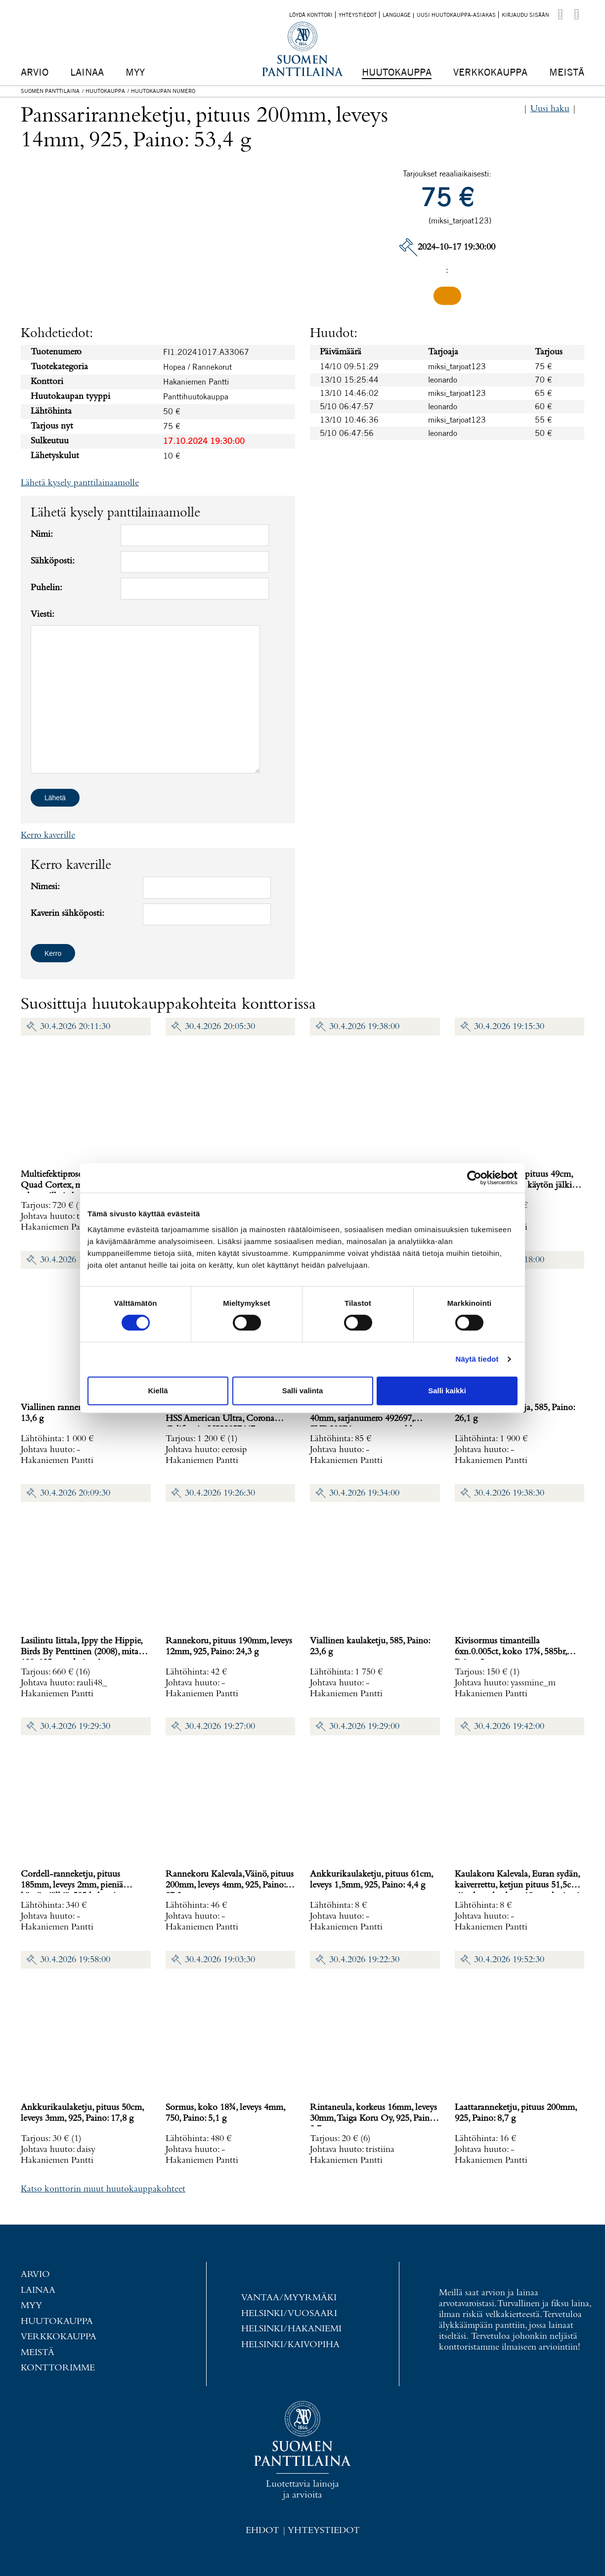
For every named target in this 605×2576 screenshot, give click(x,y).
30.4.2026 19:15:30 (509, 1026)
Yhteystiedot (358, 14)
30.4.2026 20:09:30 (75, 1493)
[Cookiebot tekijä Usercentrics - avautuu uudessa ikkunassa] (474, 1177)
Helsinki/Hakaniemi (291, 2329)
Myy (135, 72)
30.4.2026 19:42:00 (509, 1726)
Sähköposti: (53, 561)
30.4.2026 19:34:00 (364, 1493)
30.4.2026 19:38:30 (509, 1493)
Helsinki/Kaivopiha (290, 2345)
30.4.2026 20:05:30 (220, 1026)
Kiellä (158, 1390)
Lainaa (87, 72)
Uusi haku (549, 109)
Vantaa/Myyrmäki (289, 2298)
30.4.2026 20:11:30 (75, 1026)
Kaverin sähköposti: (67, 913)
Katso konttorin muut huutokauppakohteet (103, 2189)
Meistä (566, 72)
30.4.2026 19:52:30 (509, 1960)
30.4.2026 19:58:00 (75, 1960)
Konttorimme (58, 2368)
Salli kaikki (447, 1390)
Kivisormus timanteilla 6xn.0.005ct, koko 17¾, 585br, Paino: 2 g (510, 1652)
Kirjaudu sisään (525, 14)
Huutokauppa (397, 72)
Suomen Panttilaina (50, 90)
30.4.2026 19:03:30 (220, 1960)
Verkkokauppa (490, 72)
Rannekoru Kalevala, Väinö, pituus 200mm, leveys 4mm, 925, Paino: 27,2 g (230, 1885)
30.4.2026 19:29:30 (75, 1726)
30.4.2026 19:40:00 (75, 1260)
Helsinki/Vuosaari (289, 2313)
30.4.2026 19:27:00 (220, 1726)
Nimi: (42, 534)
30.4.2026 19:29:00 (364, 1726)
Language (397, 14)
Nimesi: (45, 887)
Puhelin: (46, 588)
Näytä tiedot (477, 1359)
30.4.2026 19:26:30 (220, 1493)
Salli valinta (302, 1390)
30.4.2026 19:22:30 (364, 1960)
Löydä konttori (311, 14)
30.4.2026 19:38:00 (364, 1026)
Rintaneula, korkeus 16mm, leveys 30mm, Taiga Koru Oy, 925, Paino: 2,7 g (373, 2118)
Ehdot (262, 2530)
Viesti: (42, 614)
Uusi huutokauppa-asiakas (456, 14)
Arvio (34, 72)
